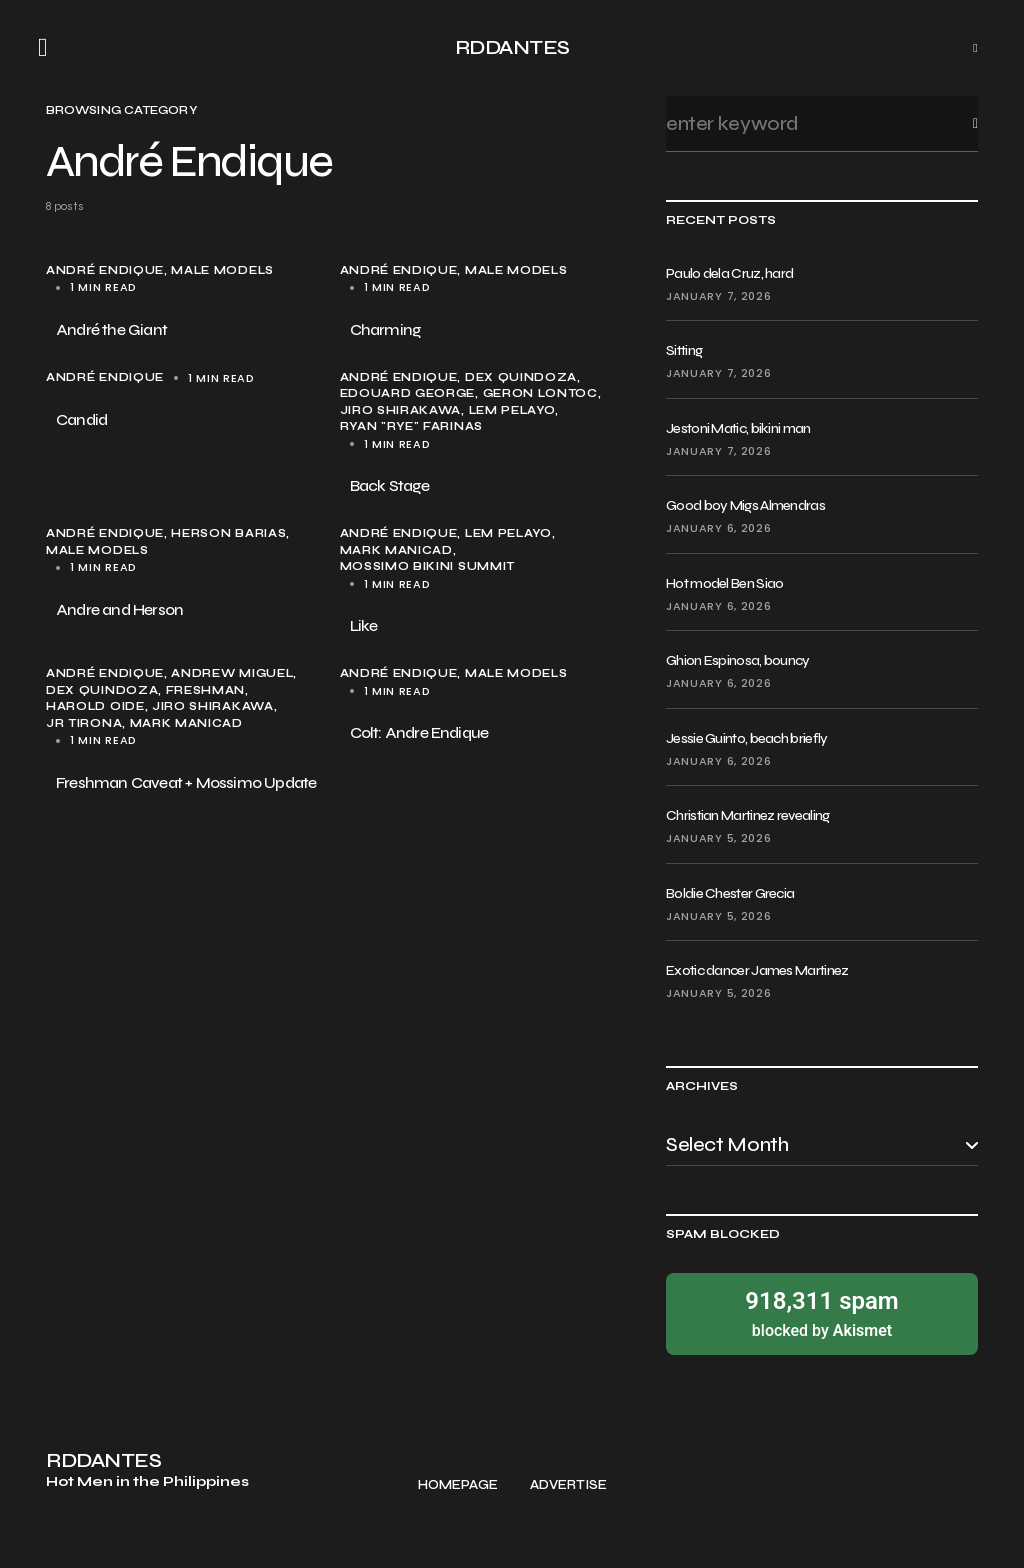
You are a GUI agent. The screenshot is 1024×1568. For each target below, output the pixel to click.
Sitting (684, 350)
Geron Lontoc (540, 393)
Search (959, 123)
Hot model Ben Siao (724, 583)
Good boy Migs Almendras (745, 505)
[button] (49, 48)
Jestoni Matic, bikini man (738, 428)
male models (222, 270)
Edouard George (408, 393)
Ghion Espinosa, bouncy (738, 660)
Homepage (458, 1485)
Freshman (206, 690)
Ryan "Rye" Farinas (411, 426)
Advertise (568, 1485)
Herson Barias (228, 533)
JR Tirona (84, 723)
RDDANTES (512, 47)
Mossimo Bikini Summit (427, 566)
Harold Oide (95, 706)
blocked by (822, 1312)
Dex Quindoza (521, 377)
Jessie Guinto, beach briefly (746, 738)
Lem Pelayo (512, 410)
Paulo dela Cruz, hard (729, 273)
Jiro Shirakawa (401, 410)
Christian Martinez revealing (747, 815)
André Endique (105, 270)
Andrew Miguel (232, 673)
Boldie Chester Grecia (730, 893)
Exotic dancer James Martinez (757, 970)
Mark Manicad (396, 550)
